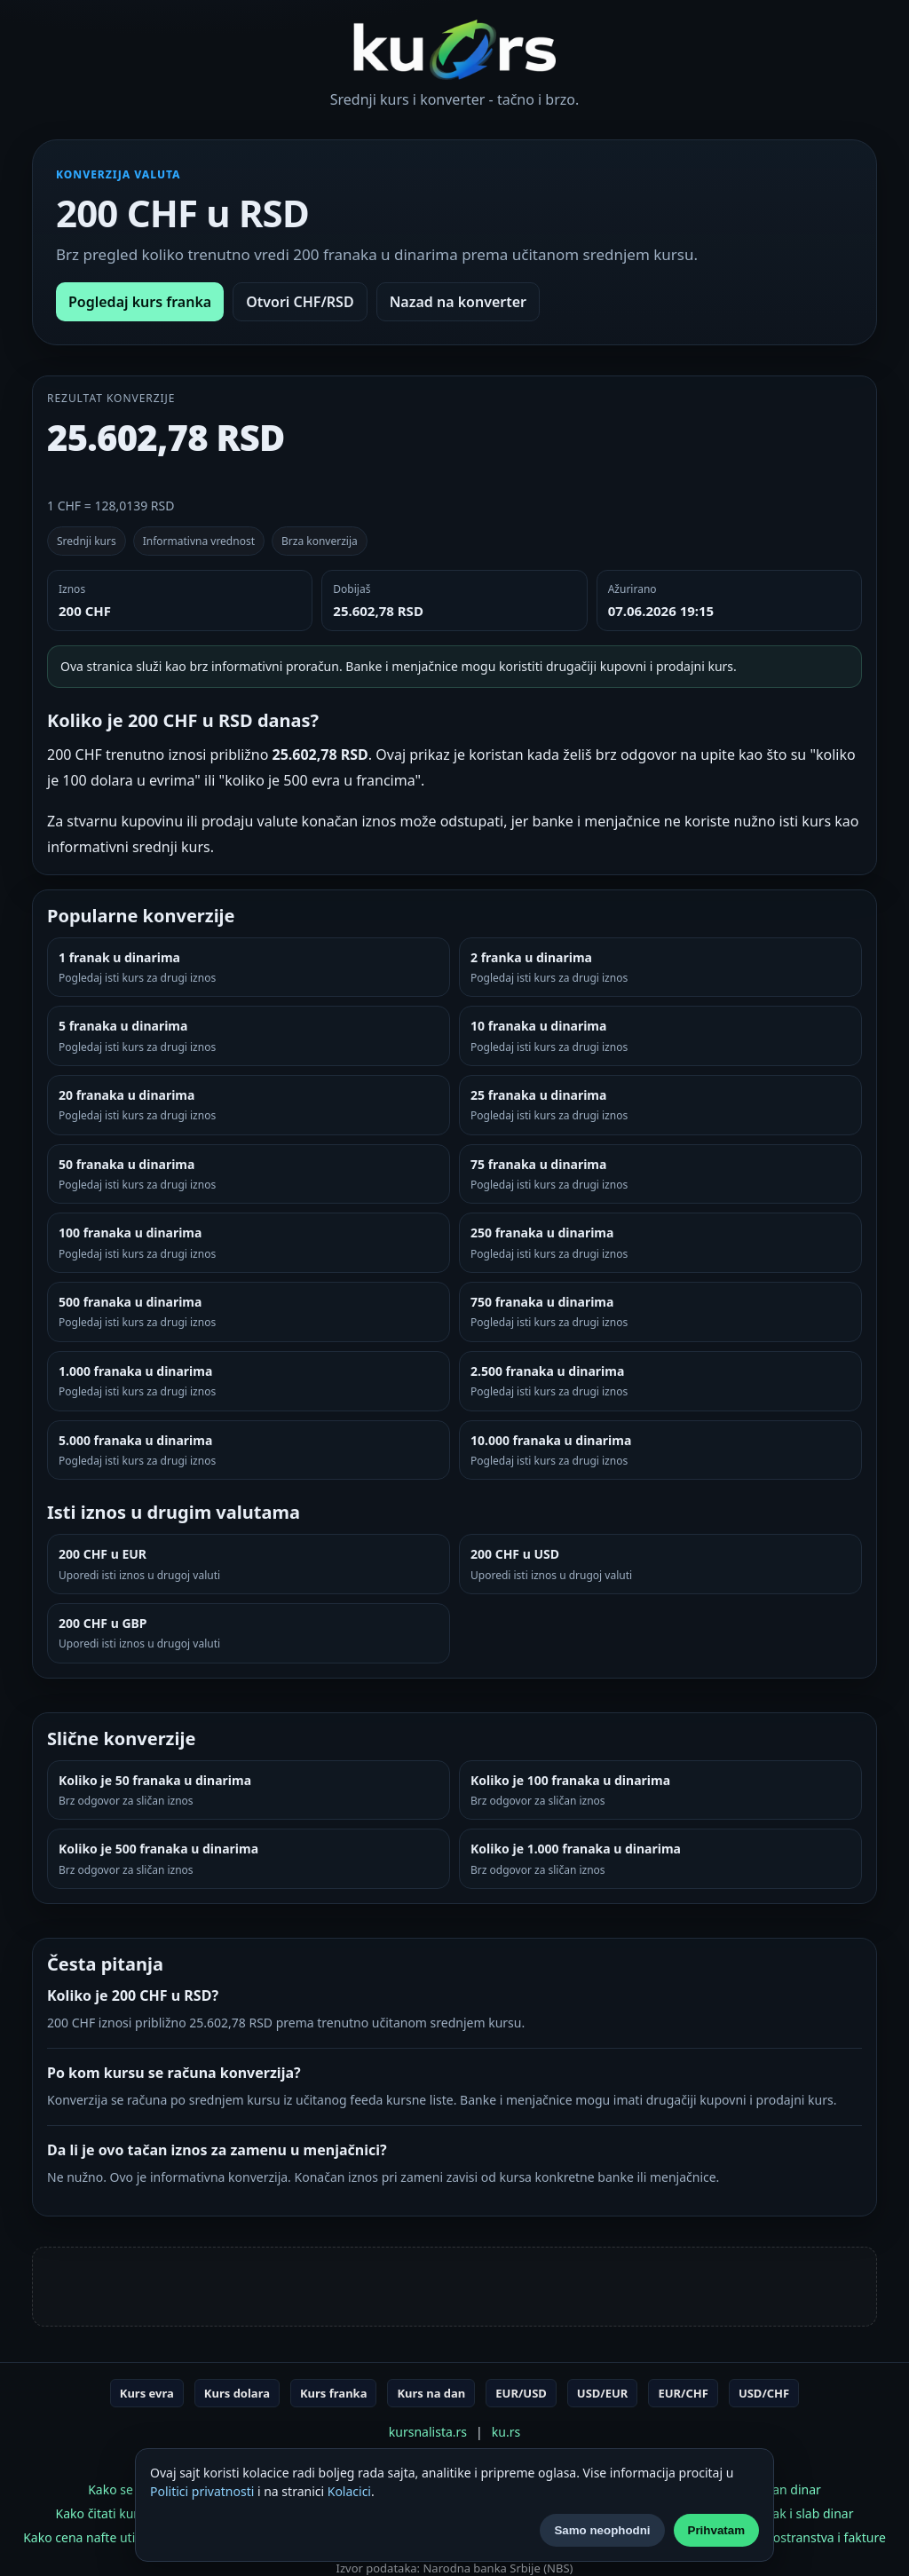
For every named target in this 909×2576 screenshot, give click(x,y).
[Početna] (454, 50)
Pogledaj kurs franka (139, 302)
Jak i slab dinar (811, 2513)
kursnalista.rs (428, 2431)
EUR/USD (521, 2393)
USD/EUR (602, 2393)
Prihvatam (716, 2530)
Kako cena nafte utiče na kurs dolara (129, 2537)
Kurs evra (147, 2393)
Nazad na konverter (458, 302)
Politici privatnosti (202, 2491)
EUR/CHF (682, 2393)
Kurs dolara (237, 2393)
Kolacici (349, 2491)
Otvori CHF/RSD (299, 302)
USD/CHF (764, 2393)
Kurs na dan (431, 2393)
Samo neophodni (602, 2530)
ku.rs (506, 2431)
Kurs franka (333, 2393)
